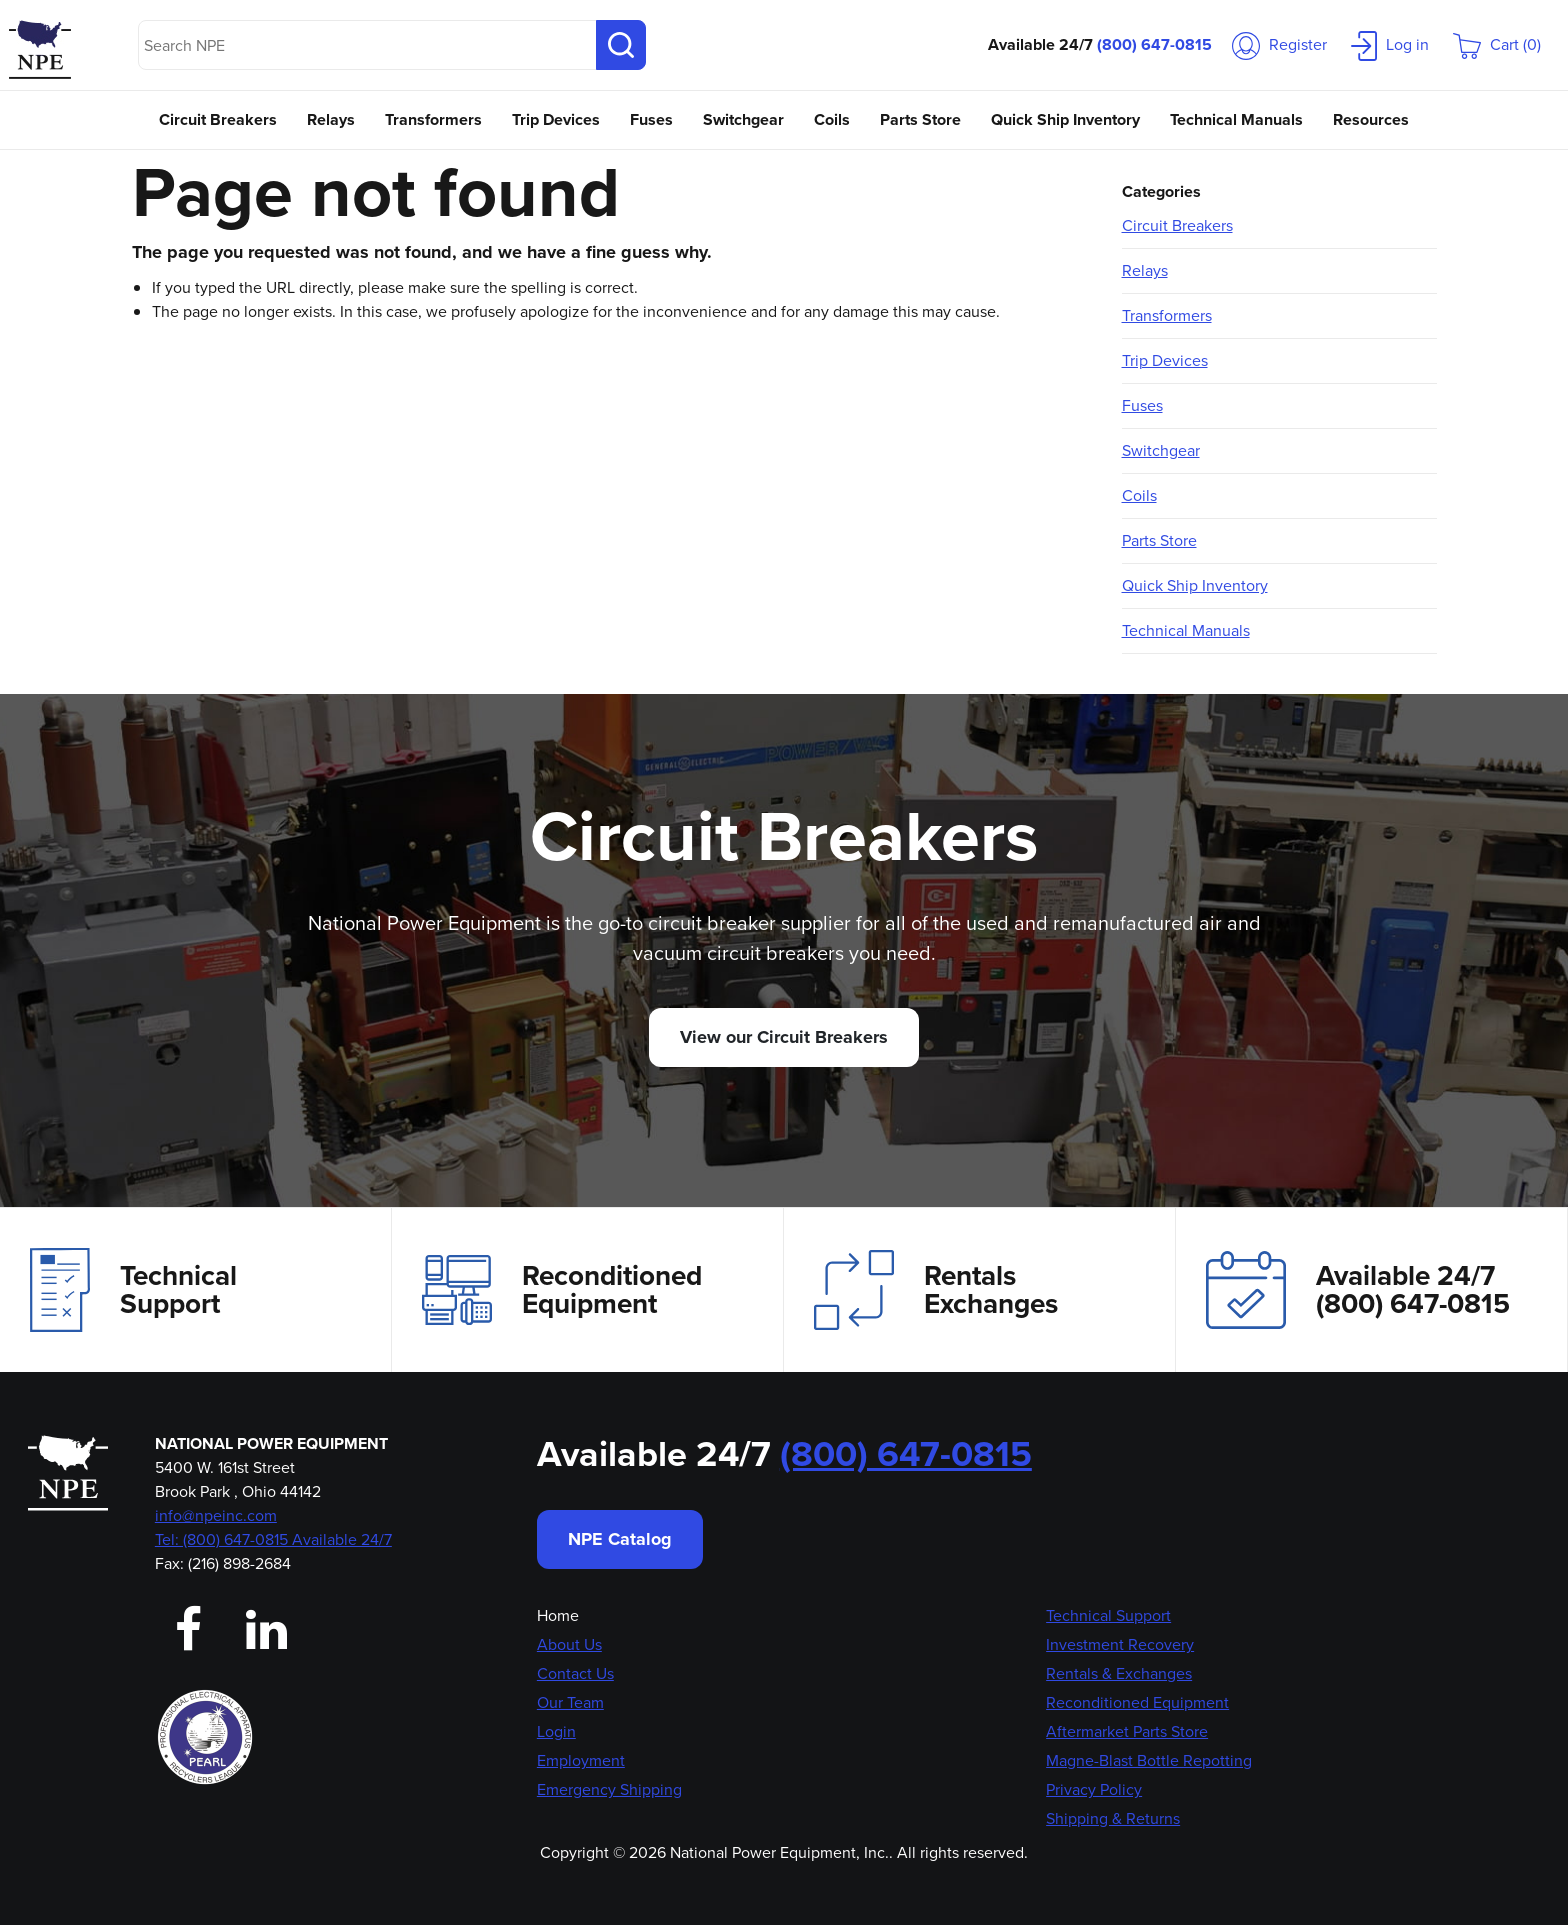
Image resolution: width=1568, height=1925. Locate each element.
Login (556, 1731)
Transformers (433, 119)
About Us (569, 1644)
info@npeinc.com (216, 1515)
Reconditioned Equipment (562, 1290)
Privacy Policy (1094, 1789)
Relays (331, 119)
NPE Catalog (620, 1539)
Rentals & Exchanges (1119, 1673)
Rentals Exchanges (936, 1290)
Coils (832, 119)
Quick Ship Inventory (1065, 119)
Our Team (570, 1702)
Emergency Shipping (609, 1789)
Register (1279, 44)
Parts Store (920, 119)
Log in (1390, 44)
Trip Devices (556, 119)
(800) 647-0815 (1154, 44)
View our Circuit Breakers (784, 1037)
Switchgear (743, 119)
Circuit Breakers (218, 119)
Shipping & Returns (1113, 1818)
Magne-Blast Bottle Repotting (1149, 1760)
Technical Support (133, 1290)
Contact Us (575, 1673)
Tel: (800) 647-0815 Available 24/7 (273, 1539)
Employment (581, 1760)
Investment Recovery (1120, 1644)
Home (558, 1615)
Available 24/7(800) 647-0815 (1358, 1289)
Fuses (651, 119)
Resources (1371, 119)
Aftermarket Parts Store (1127, 1731)
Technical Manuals (1236, 119)
